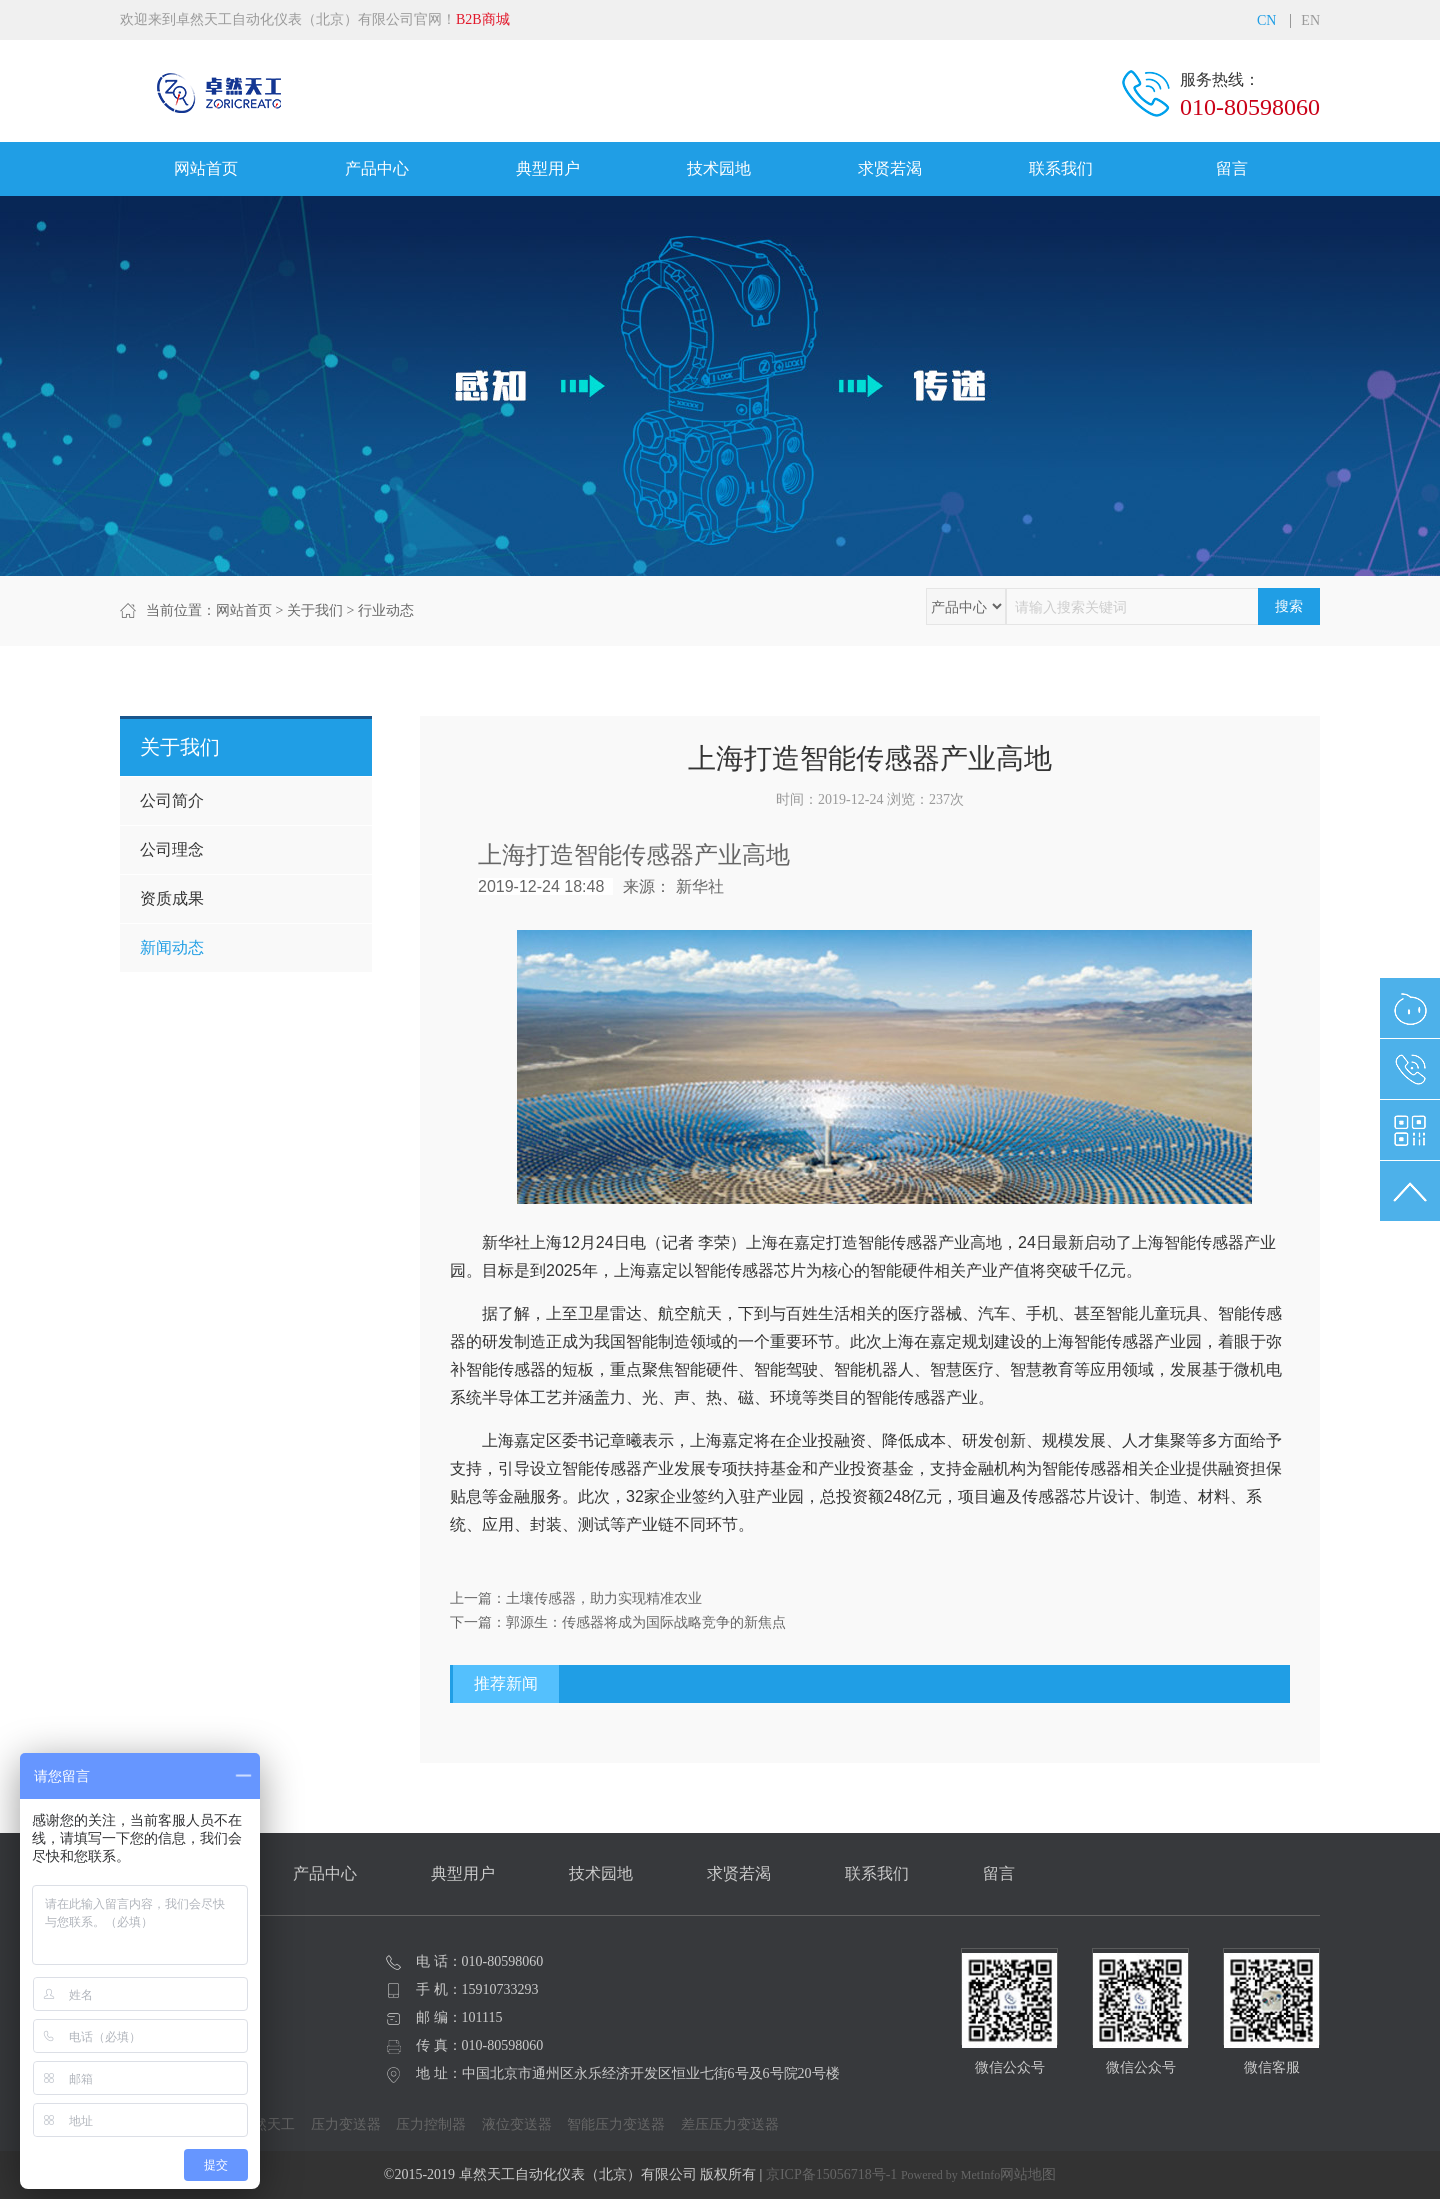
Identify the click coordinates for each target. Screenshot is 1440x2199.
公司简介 (172, 800)
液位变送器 (517, 2124)
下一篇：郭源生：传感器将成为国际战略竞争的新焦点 (618, 1622)
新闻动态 (172, 947)
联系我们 (1061, 168)
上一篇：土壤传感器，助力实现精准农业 (576, 1598)
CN (1266, 21)
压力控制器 (431, 2124)
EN (1310, 21)
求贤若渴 (890, 168)
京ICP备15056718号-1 (831, 2174)
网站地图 (1028, 2174)
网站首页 (206, 168)
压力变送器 (346, 2124)
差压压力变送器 (730, 2124)
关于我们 (315, 610)
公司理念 (172, 849)
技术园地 (719, 168)
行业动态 (386, 610)
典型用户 (548, 168)
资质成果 (172, 898)
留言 (1232, 168)
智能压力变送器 (616, 2124)
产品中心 (377, 168)
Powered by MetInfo (950, 2175)
